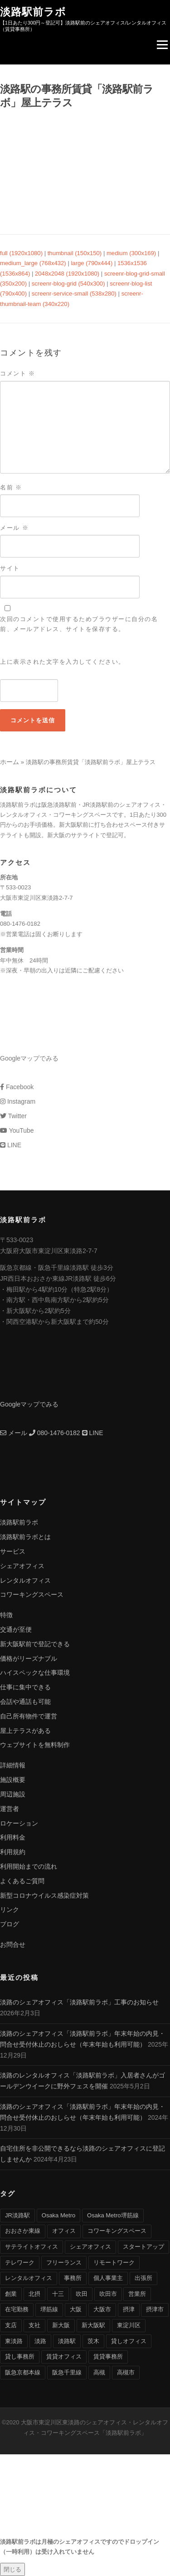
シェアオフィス (22, 1565)
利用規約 (12, 1852)
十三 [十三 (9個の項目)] (58, 2293)
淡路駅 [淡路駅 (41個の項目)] (67, 2341)
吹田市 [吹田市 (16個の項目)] (108, 2293)
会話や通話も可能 (25, 1701)
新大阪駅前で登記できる (35, 1644)
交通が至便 (16, 1629)
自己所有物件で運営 (28, 1716)
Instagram (17, 1101)
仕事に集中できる (25, 1687)
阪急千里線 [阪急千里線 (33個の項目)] (67, 2372)
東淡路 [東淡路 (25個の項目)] (14, 2341)
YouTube (17, 1130)
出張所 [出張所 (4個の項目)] (143, 2278)
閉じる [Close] (12, 2569)
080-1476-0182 (54, 1432)
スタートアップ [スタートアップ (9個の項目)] (143, 2246)
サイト (10, 568)
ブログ (9, 1924)
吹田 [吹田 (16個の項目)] (81, 2293)
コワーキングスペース (31, 1594)
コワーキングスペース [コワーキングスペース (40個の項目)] (116, 2230)
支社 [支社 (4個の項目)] (34, 2325)
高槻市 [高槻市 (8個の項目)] (126, 2372)
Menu (161, 44)
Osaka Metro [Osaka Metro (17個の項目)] (58, 2215)
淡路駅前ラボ (33, 11)
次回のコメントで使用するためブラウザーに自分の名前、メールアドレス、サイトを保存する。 (79, 624)
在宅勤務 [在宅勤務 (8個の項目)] (17, 2309)
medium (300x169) (131, 253)
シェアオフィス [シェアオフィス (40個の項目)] (90, 2246)
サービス (12, 1551)
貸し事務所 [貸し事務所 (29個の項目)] (19, 2356)
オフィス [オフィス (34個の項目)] (64, 2230)
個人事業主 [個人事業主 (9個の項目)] (108, 2278)
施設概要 (12, 1779)
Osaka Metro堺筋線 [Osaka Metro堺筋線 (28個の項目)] (112, 2215)
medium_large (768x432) (33, 263)
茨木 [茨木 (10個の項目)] (93, 2341)
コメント (17, 373)
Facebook (17, 1087)
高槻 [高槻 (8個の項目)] (99, 2372)
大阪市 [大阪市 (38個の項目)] (102, 2309)
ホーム (9, 761)
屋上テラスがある (25, 1730)
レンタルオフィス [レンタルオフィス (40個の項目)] (28, 2278)
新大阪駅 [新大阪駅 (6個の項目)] (93, 2325)
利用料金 (12, 1837)
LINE (10, 1145)
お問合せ (12, 1944)
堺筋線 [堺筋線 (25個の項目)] (49, 2309)
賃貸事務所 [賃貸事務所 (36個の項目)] (108, 2356)
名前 (11, 487)
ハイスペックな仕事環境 (35, 1672)
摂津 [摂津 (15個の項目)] (129, 2309)
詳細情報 (12, 1765)
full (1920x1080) (21, 253)
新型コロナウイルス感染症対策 (44, 1895)
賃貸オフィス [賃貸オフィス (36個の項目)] (64, 2356)
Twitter (13, 1116)
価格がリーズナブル (28, 1658)
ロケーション (19, 1823)
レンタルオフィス (25, 1580)
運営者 (9, 1808)
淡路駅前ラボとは (25, 1536)
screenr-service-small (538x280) (74, 293)
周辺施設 (12, 1794)
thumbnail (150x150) (75, 253)
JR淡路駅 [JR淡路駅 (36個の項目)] (17, 2215)
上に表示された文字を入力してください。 (62, 661)
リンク (9, 1909)
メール (14, 527)
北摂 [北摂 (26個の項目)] (34, 2293)
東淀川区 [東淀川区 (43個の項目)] (129, 2325)
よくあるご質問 (22, 1881)
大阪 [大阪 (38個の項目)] (76, 2309)
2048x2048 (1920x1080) (67, 273)
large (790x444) (91, 263)
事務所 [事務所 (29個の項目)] (73, 2278)
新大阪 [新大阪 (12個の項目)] (61, 2325)
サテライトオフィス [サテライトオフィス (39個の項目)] (31, 2246)
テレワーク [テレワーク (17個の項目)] (19, 2262)
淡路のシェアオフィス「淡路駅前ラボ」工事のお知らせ (79, 2002)
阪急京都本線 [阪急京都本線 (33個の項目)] (22, 2372)
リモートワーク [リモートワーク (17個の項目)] (114, 2262)
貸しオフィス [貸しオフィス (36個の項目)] (128, 2341)
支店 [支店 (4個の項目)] (11, 2325)
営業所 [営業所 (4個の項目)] (137, 2293)
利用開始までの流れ (28, 1866)
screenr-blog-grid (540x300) (68, 283)
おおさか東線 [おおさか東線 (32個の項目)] (22, 2230)
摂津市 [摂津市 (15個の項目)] (155, 2309)
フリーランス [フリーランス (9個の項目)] (64, 2262)
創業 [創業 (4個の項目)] (11, 2293)
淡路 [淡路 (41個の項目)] (40, 2341)
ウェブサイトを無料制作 (35, 1744)
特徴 (6, 1615)
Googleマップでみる (29, 1058)
